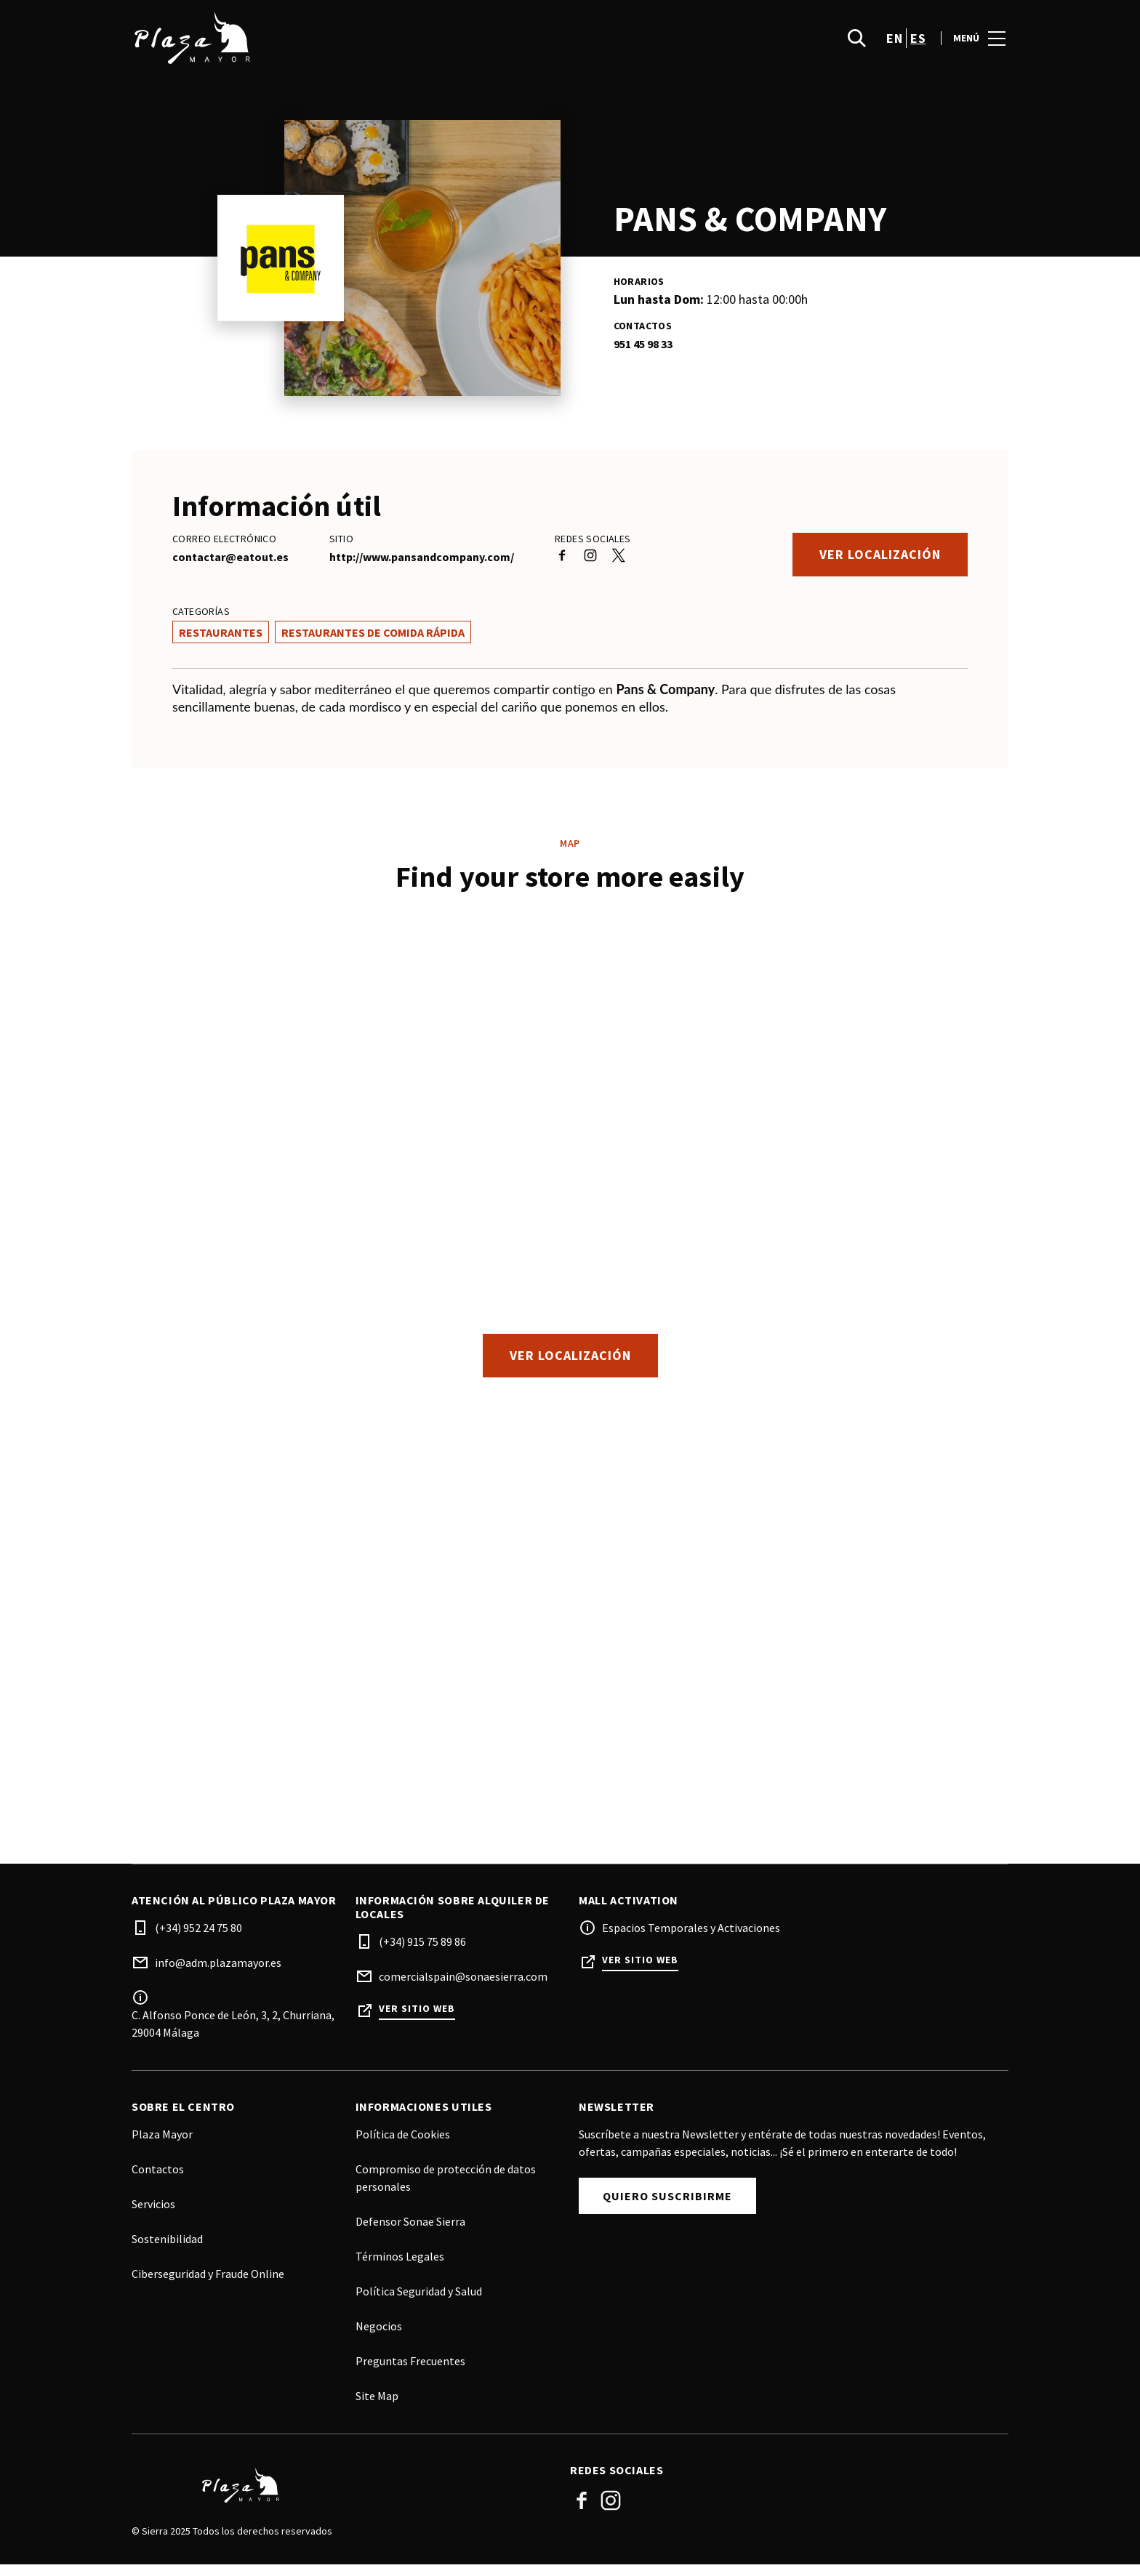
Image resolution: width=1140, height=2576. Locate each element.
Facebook (581, 2512)
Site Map (377, 2407)
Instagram (610, 2512)
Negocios (379, 2337)
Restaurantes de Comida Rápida (373, 632)
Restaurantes (220, 632)
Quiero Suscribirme (667, 2207)
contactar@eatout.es (230, 557)
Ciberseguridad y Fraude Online (208, 2285)
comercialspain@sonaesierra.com (463, 1988)
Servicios (153, 2215)
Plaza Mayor (162, 2145)
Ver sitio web (417, 2020)
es (918, 44)
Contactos (158, 2180)
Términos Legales (400, 2268)
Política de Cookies (403, 2145)
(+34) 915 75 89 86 (422, 1953)
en (894, 44)
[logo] (352, 44)
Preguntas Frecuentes (410, 2372)
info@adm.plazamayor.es (218, 1974)
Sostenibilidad (167, 2250)
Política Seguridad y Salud (419, 2302)
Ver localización (880, 554)
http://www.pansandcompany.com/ (421, 557)
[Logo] (342, 2496)
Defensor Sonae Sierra (410, 2233)
